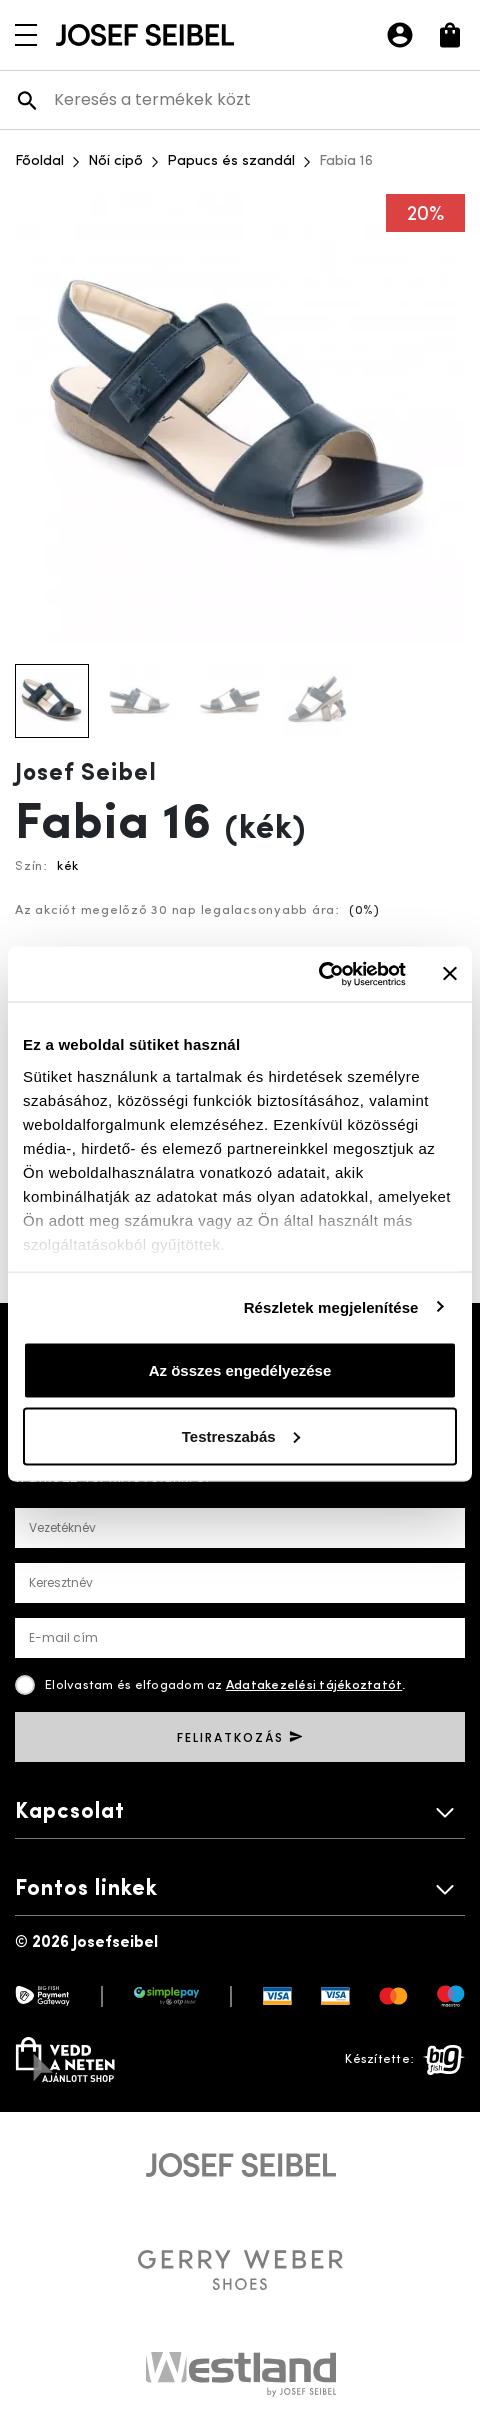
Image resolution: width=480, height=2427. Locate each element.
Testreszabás (241, 1435)
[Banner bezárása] (450, 974)
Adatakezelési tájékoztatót (314, 1685)
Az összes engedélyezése (240, 1370)
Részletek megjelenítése (331, 1306)
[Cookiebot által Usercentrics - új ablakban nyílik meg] (318, 974)
